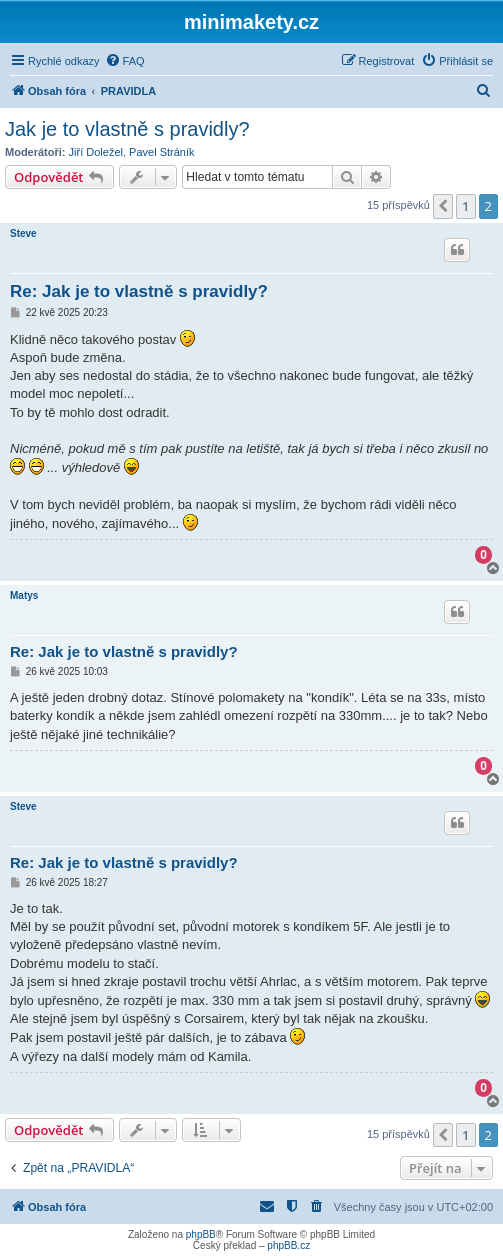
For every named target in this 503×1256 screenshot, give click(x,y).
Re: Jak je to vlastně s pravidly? (139, 291)
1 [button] (465, 206)
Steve (23, 233)
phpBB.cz (288, 1245)
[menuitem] (125, 61)
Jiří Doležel (96, 152)
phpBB (201, 1234)
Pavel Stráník (161, 152)
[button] (443, 206)
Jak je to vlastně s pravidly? (127, 129)
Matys (24, 595)
